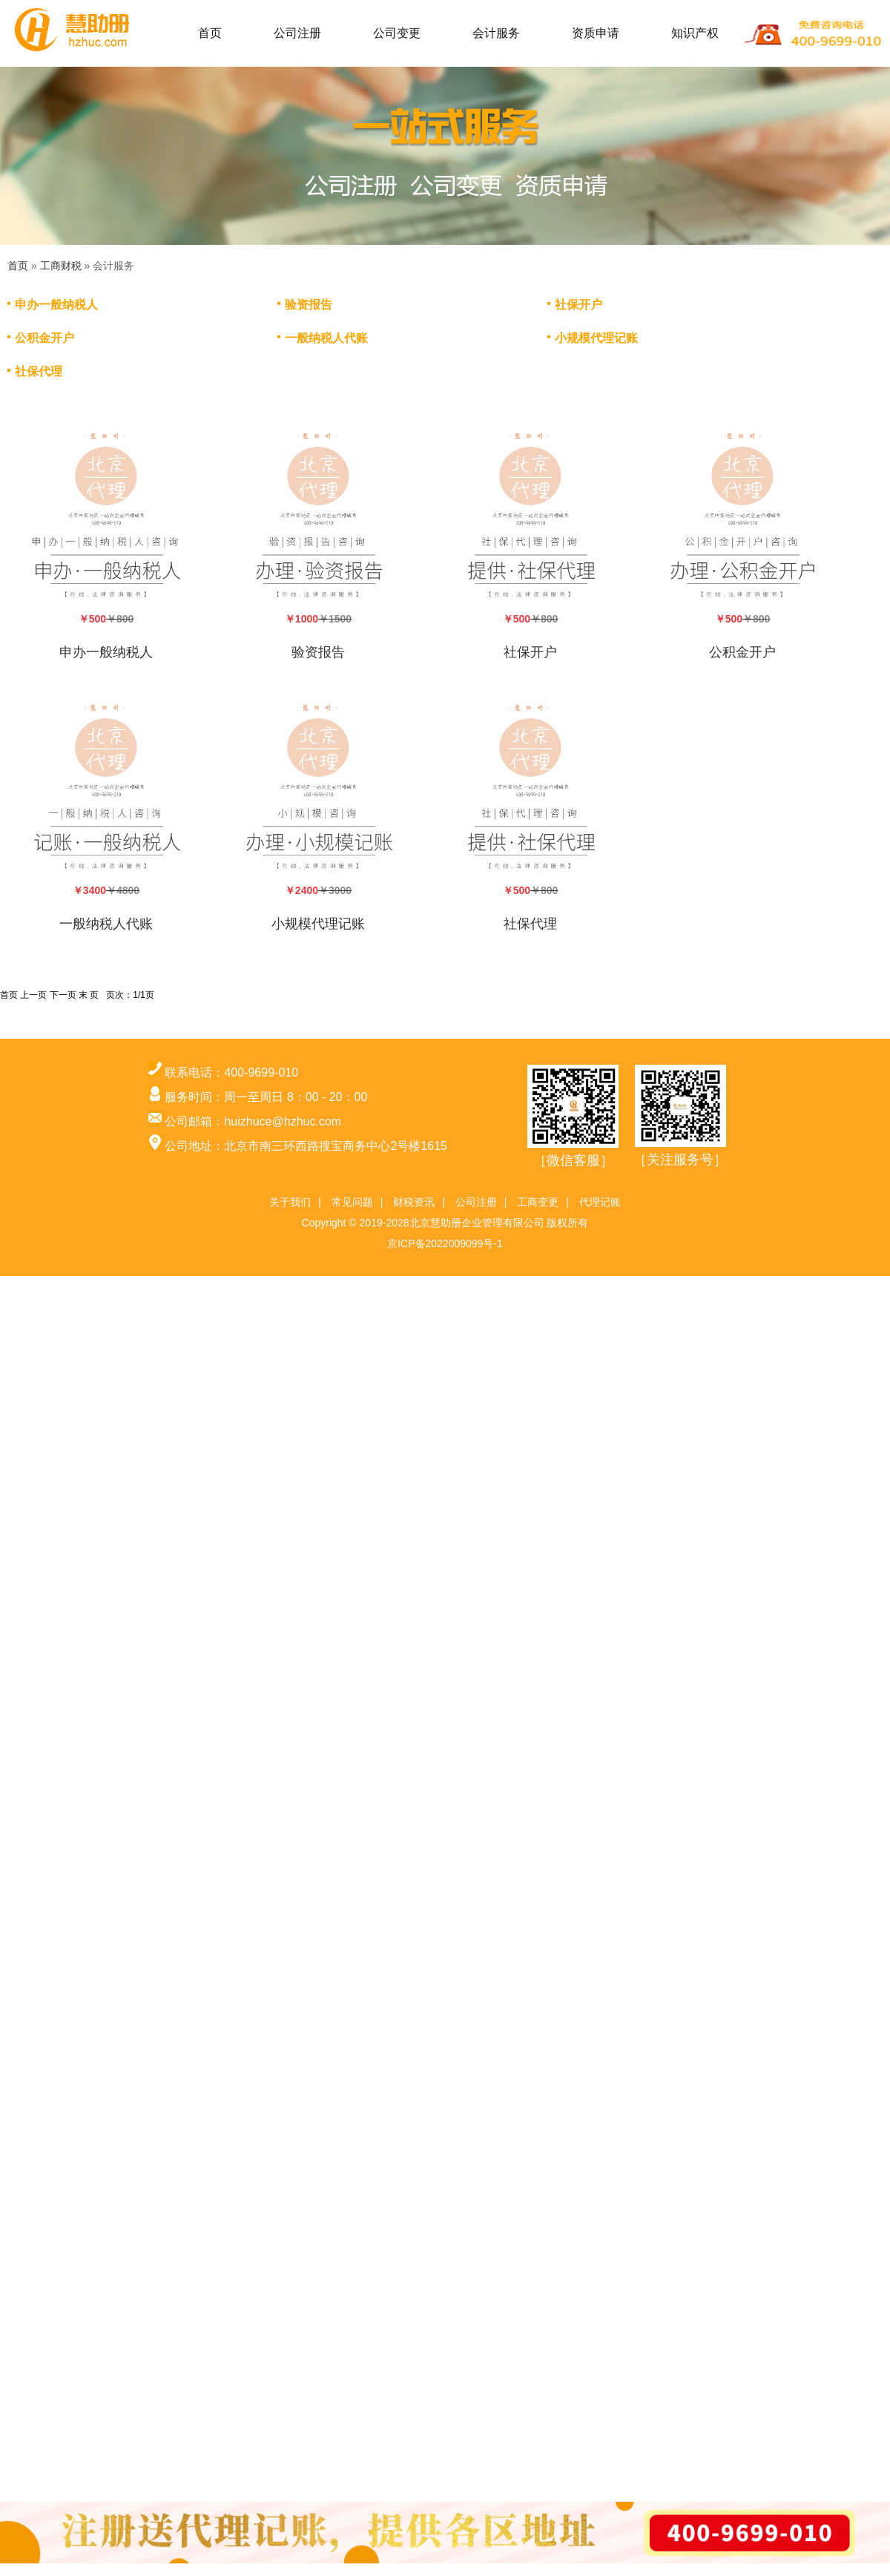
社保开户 (578, 304)
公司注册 (297, 33)
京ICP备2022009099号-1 (445, 1243)
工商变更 (537, 1202)
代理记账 (600, 1202)
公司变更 (397, 33)
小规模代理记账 (596, 338)
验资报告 (308, 304)
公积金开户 (44, 338)
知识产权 (695, 33)
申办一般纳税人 (56, 304)
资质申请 (595, 33)
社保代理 (38, 371)
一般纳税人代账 (326, 338)
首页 (210, 33)
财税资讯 (414, 1202)
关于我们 (290, 1202)
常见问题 (352, 1202)
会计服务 (496, 33)
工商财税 (61, 266)
